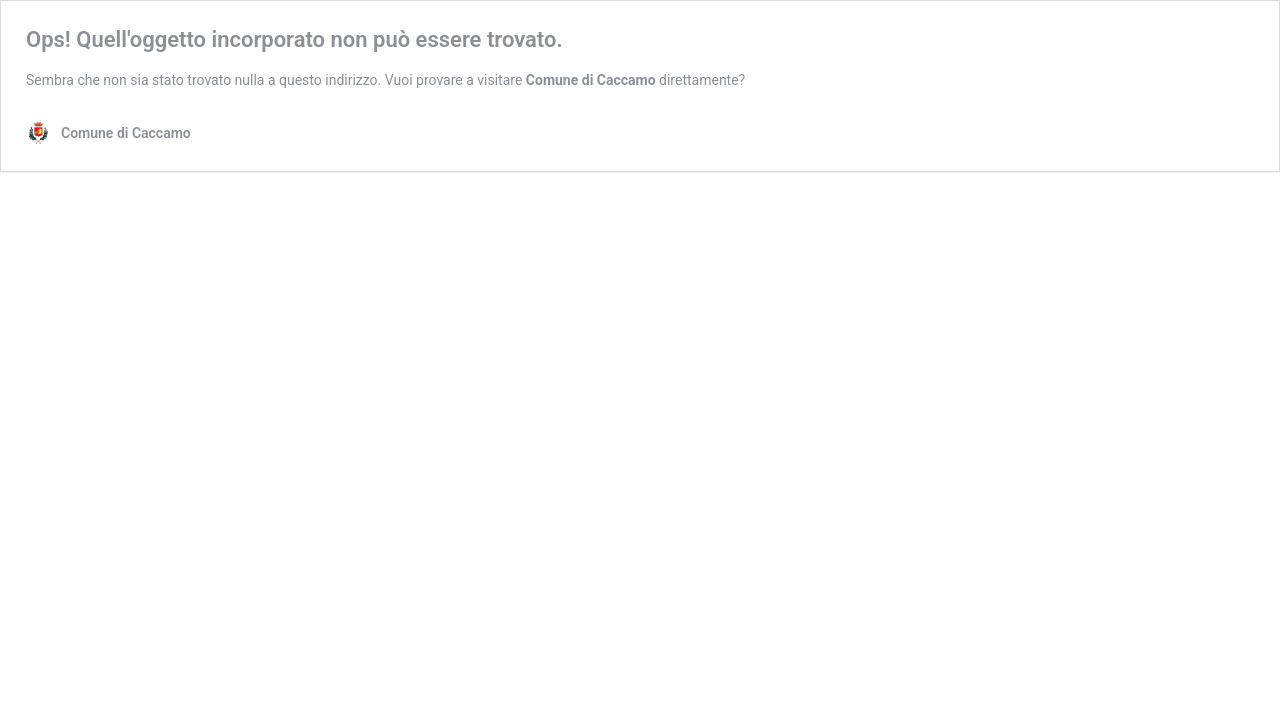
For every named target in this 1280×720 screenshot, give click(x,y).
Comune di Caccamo (591, 80)
